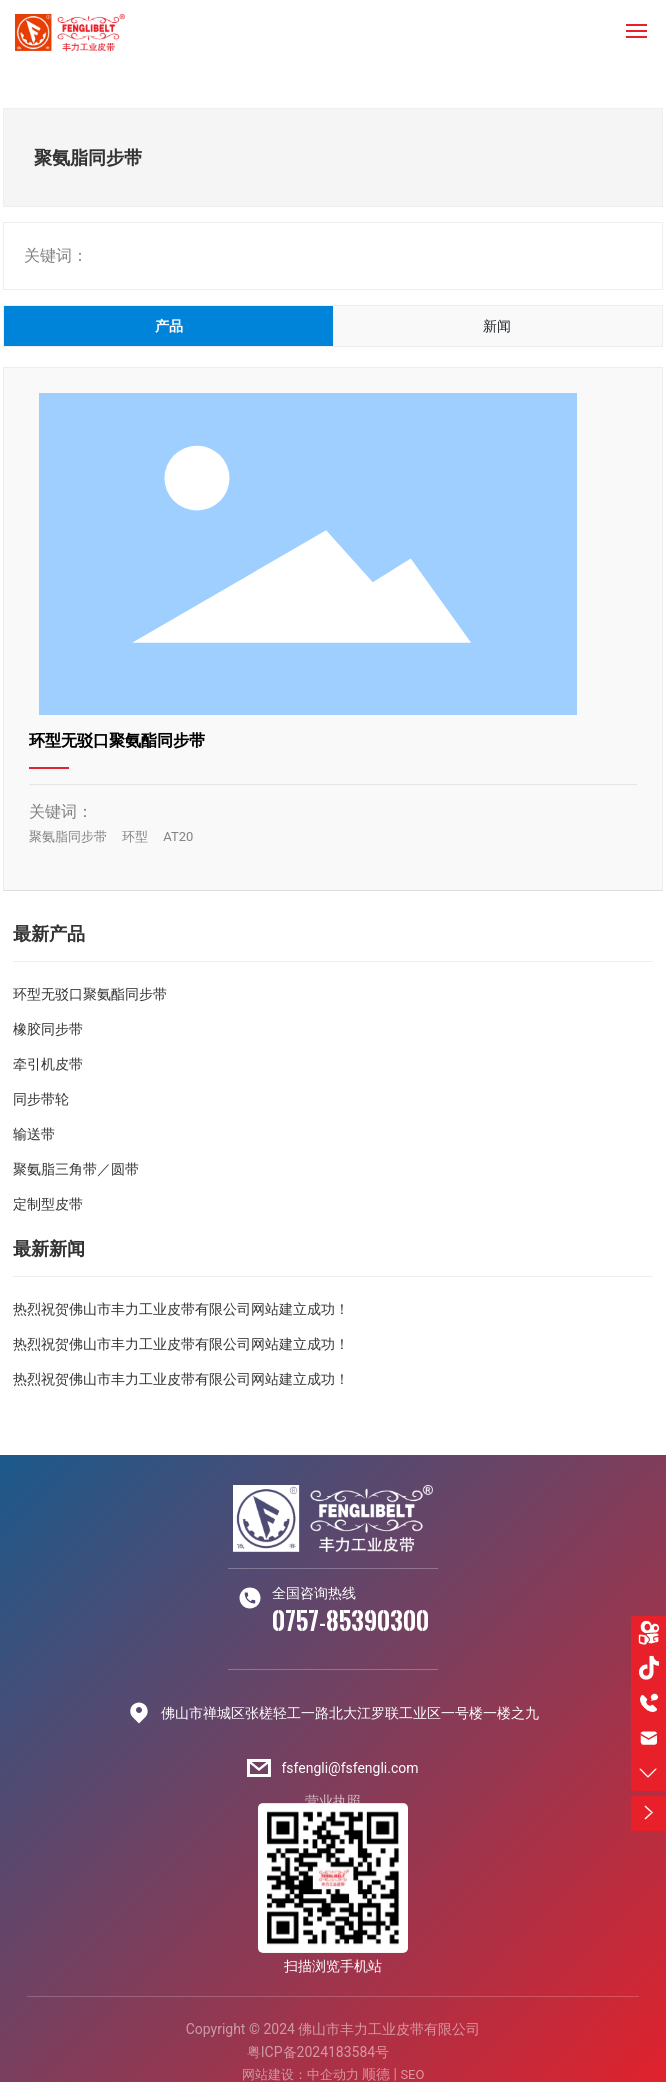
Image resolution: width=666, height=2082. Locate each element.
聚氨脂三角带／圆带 (76, 1169)
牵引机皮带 (48, 1064)
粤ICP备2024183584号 (318, 2052)
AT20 (178, 836)
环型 (135, 836)
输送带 (34, 1134)
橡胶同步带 (48, 1029)
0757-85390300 (350, 1620)
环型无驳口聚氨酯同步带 (117, 740)
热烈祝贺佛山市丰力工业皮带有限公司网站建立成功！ (181, 1309)
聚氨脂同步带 (68, 836)
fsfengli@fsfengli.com (349, 1768)
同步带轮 (41, 1099)
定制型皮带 (48, 1204)
